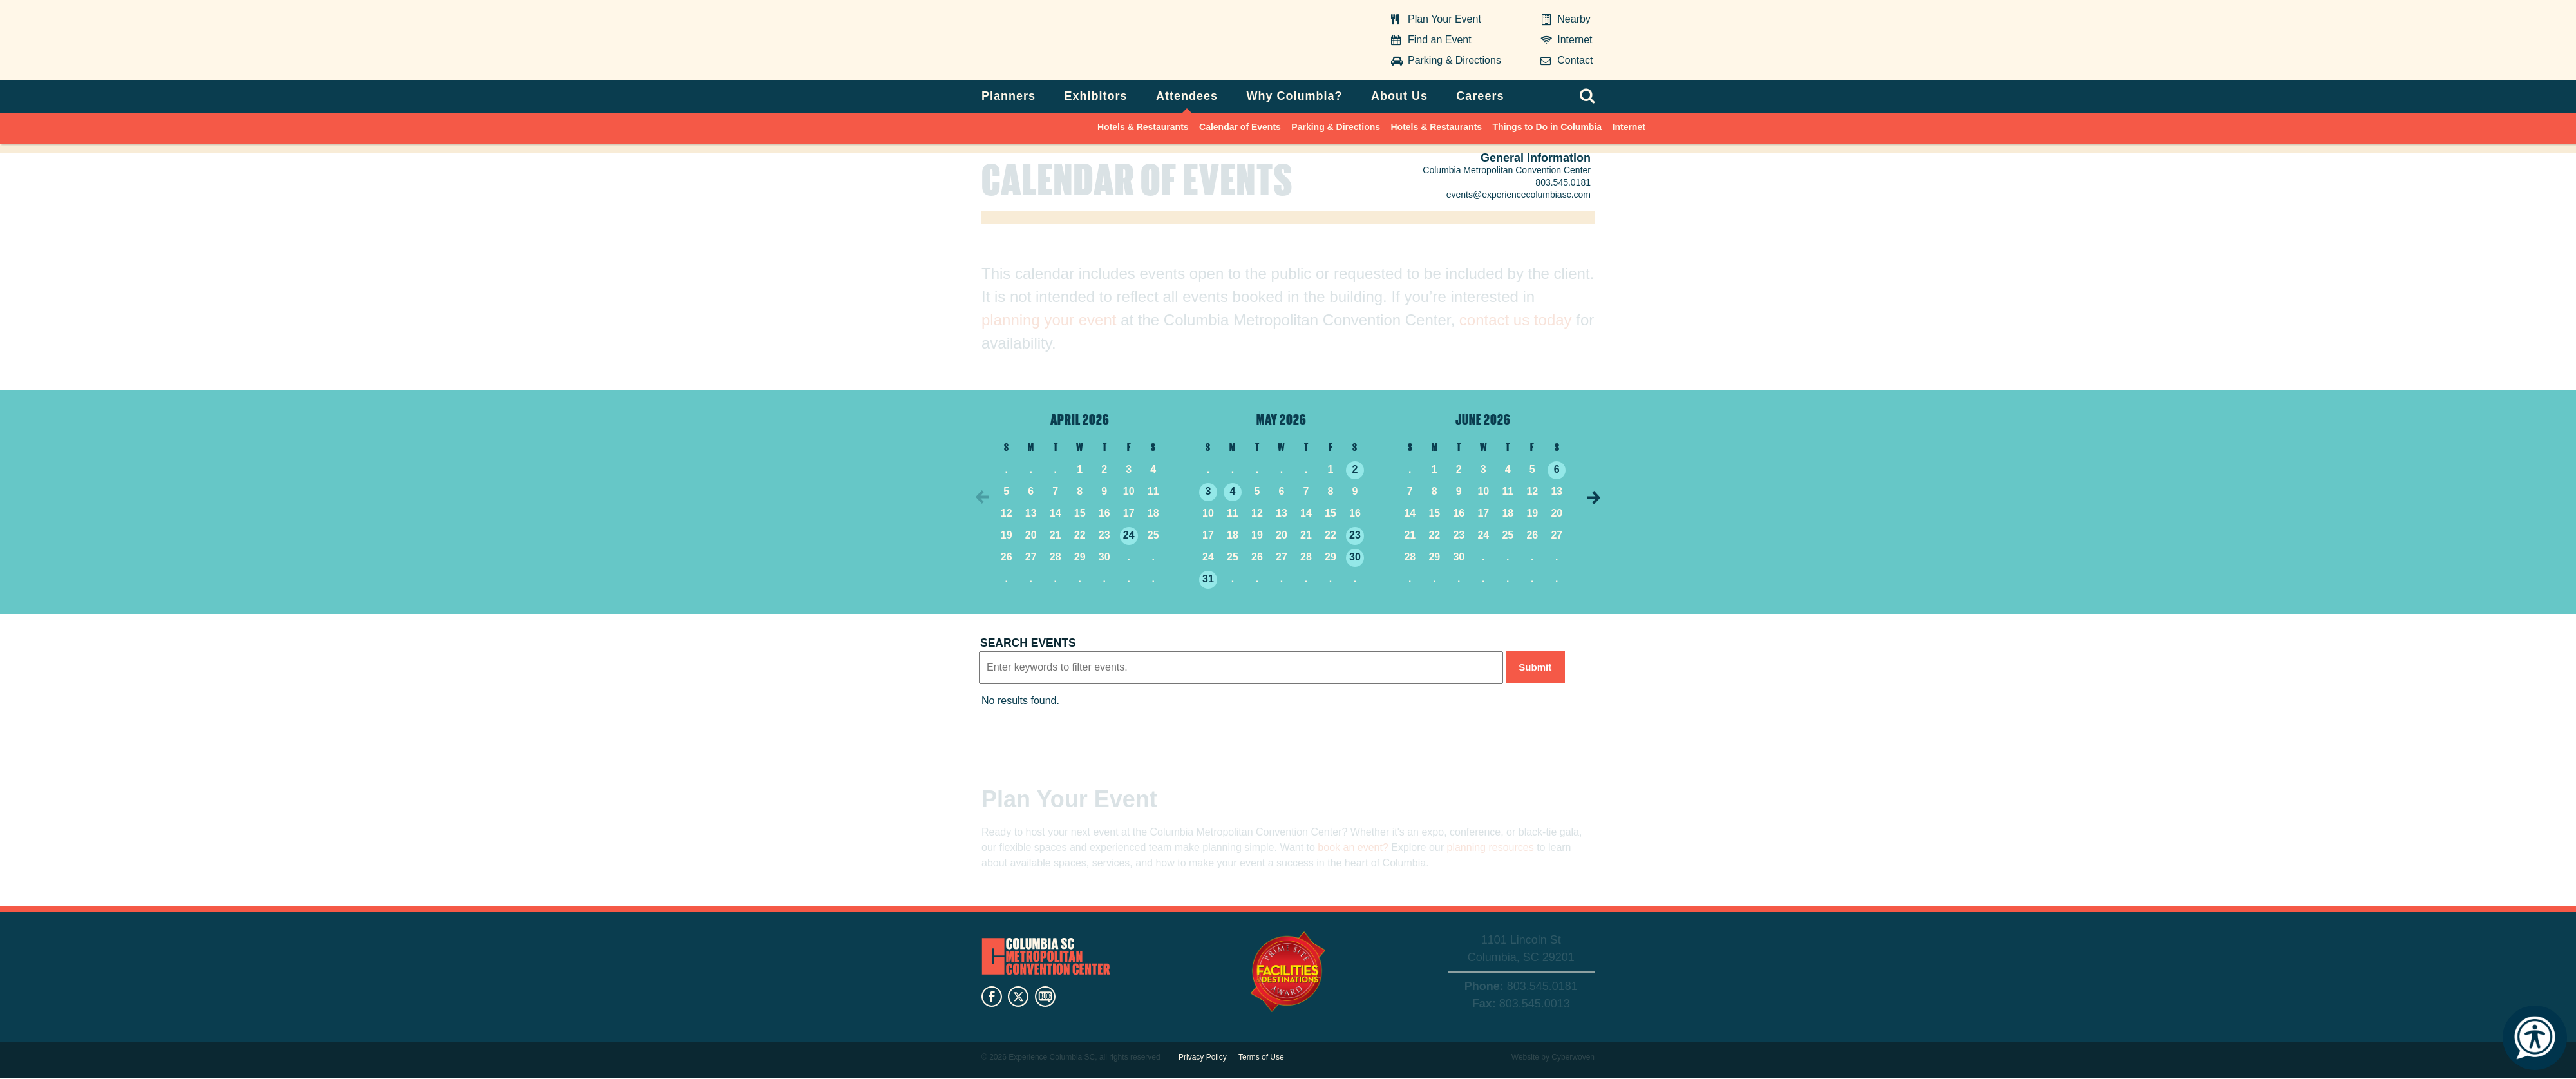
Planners (1008, 96)
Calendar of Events (1240, 127)
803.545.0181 (1563, 182)
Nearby (1574, 19)
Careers (1480, 96)
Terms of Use (1261, 1057)
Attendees (1187, 96)
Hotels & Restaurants (1143, 127)
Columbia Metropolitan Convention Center (1061, 40)
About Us (1399, 96)
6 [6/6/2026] (1557, 469)
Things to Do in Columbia (1547, 127)
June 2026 (1483, 418)
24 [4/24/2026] (1129, 535)
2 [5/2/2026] (1355, 469)
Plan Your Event (1444, 19)
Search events (1028, 642)
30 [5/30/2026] (1355, 556)
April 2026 (1080, 418)
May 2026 (1281, 418)
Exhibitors (1096, 96)
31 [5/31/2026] (1208, 578)
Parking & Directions (1454, 60)
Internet (1574, 39)
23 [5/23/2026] (1355, 535)
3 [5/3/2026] (1208, 491)
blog (1045, 999)
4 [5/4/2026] (1233, 491)
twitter (1018, 999)
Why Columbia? (1294, 96)
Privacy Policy (1203, 1057)
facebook (991, 999)
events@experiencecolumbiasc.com (1518, 194)
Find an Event (1440, 39)
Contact (1575, 60)
